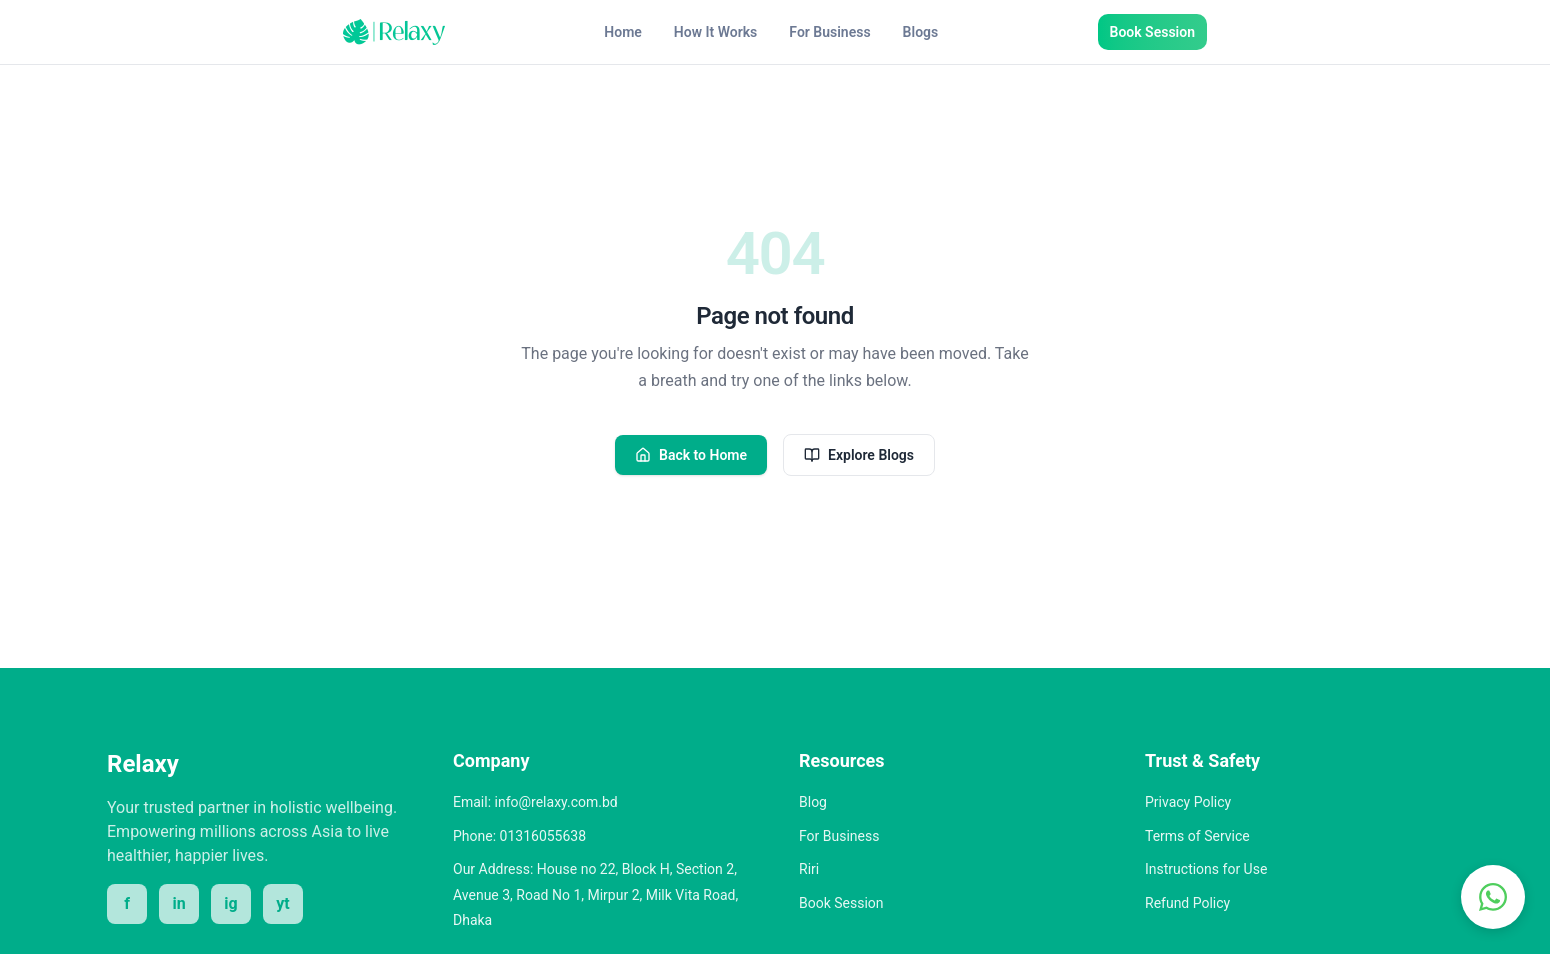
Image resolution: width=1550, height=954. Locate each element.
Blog (813, 802)
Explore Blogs (859, 455)
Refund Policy (1187, 903)
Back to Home (691, 455)
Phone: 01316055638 (519, 836)
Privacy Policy (1188, 802)
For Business (829, 32)
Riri (809, 869)
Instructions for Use (1206, 869)
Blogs (921, 32)
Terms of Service (1197, 836)
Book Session (1152, 32)
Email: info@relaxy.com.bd (535, 802)
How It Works (716, 32)
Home (623, 32)
